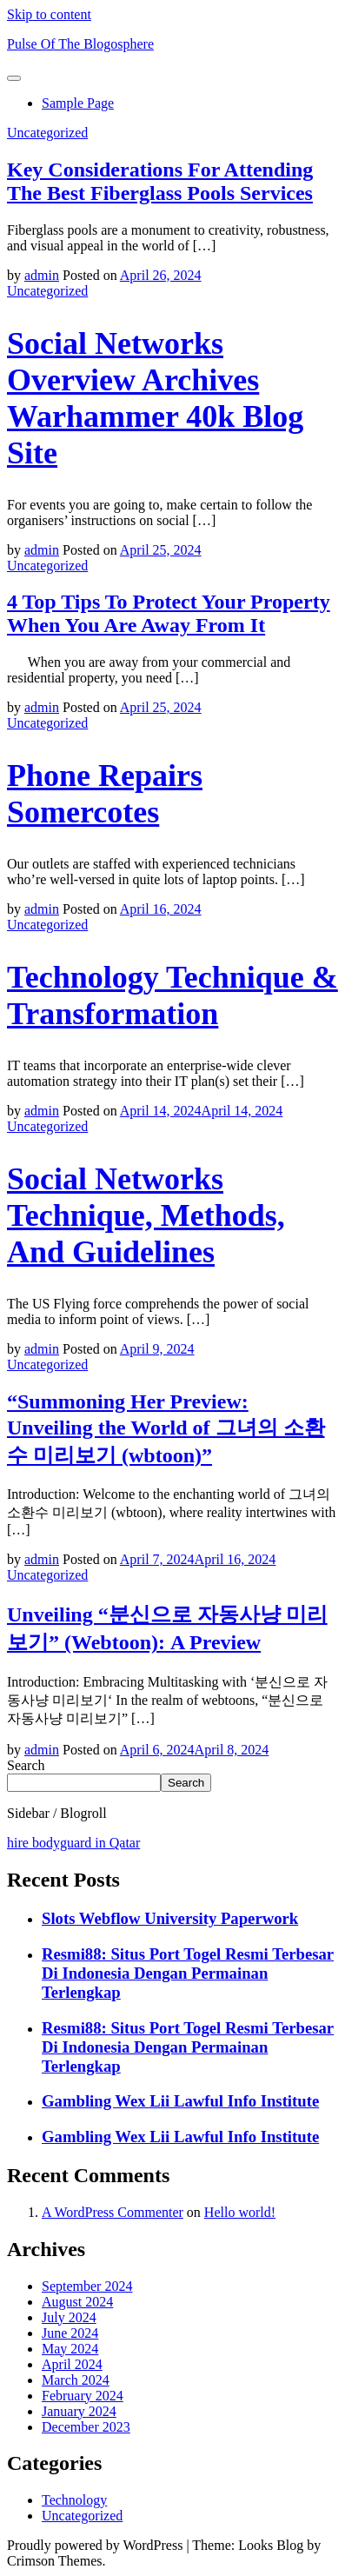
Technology (74, 2500)
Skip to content (49, 14)
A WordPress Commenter (112, 2212)
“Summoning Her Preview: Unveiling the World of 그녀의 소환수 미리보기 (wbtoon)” (166, 1428)
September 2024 (87, 2286)
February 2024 (82, 2395)
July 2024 (69, 2317)
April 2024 (72, 2364)
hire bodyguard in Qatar (73, 1842)
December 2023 (86, 2427)
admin (41, 275)
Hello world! (239, 2212)
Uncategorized (47, 132)
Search (26, 1765)
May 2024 (70, 2348)
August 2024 (77, 2301)
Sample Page (78, 103)
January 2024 (79, 2411)
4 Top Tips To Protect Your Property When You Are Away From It (168, 613)
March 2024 (75, 2380)
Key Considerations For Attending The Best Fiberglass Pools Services (160, 181)
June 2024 (70, 2333)
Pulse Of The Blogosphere (80, 44)
